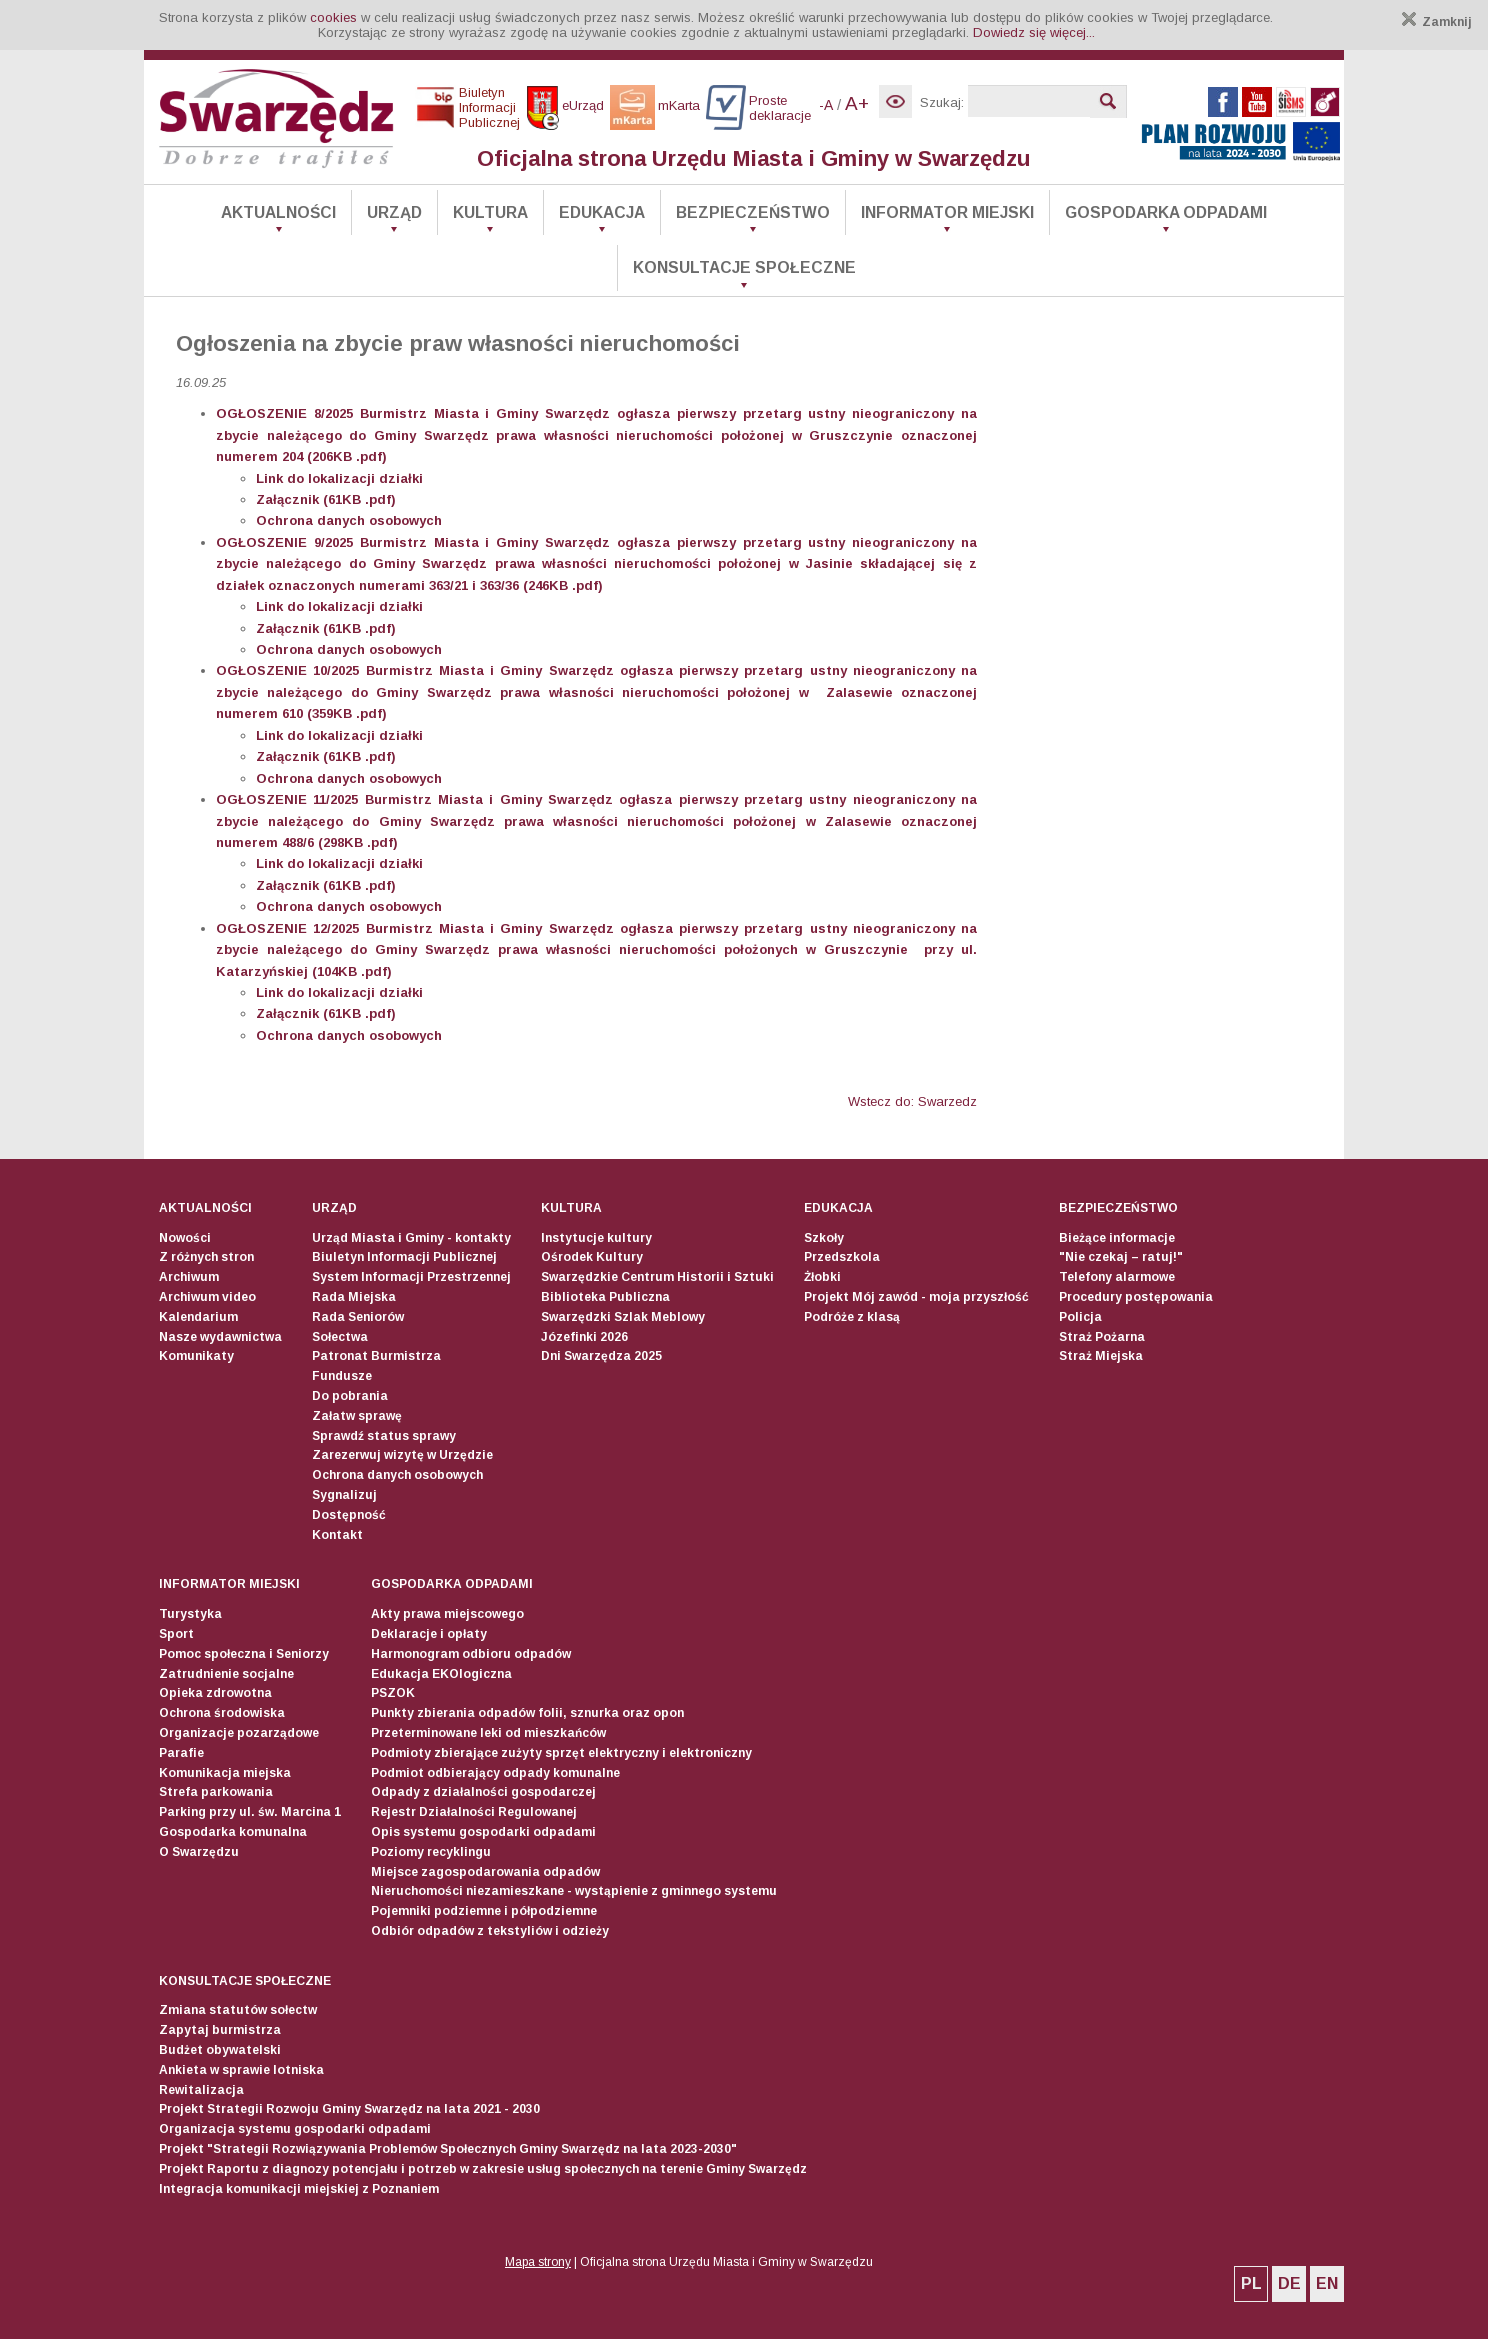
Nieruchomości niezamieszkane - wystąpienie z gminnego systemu (574, 1891)
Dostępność (349, 1515)
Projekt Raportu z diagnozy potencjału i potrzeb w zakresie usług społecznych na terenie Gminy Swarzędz (483, 2169)
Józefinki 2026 (584, 1337)
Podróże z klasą (852, 1317)
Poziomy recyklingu (431, 1852)
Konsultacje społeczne (744, 267)
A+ (857, 103)
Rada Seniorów (358, 1317)
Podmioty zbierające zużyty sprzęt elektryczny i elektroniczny (561, 1753)
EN (1327, 2283)
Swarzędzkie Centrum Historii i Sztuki (657, 1277)
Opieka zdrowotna (215, 1693)
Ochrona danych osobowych (397, 1475)
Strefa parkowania (216, 1792)
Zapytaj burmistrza (220, 2030)
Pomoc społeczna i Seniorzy (244, 1654)
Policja (1080, 1317)
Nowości (185, 1238)
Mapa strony (538, 2262)
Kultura (490, 212)
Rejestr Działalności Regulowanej (474, 1812)
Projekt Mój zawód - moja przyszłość (916, 1297)
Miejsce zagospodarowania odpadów (485, 1872)
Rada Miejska (354, 1297)
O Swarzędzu (199, 1852)
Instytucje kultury (596, 1238)
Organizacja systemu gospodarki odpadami (295, 2129)
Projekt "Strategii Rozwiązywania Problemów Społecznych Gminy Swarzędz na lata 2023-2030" (448, 2149)
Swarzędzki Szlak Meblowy (623, 1317)
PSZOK (393, 1693)
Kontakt (337, 1535)
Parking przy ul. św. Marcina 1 (250, 1812)
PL (1251, 2283)
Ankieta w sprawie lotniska (241, 2070)
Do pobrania (350, 1396)
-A (826, 105)
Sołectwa (340, 1337)
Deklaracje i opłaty (429, 1634)
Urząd (394, 212)
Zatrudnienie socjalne (226, 1674)
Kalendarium (198, 1317)
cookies (333, 17)
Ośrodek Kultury (592, 1257)
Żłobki (822, 1277)
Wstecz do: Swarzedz (912, 1101)
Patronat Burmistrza (376, 1356)
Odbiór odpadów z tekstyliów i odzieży (490, 1931)
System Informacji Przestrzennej (411, 1277)
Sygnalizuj (344, 1495)
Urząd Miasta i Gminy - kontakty (411, 1238)
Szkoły (824, 1238)
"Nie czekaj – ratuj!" (1121, 1257)
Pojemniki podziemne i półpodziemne (484, 1911)
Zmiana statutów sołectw (238, 2010)
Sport (176, 1634)
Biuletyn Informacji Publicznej (404, 1257)
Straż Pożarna (1102, 1337)
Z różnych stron (206, 1257)
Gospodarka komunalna (233, 1832)
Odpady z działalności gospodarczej (483, 1792)
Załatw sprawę (357, 1416)
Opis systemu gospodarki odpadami (483, 1832)
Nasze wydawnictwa (220, 1337)
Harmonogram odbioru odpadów (471, 1654)
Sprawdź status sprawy (384, 1436)
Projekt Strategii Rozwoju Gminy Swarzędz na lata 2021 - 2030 (349, 2109)
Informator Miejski (947, 212)
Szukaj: (942, 102)
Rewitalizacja (201, 2090)
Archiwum (189, 1277)
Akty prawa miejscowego (447, 1614)
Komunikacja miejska (225, 1773)
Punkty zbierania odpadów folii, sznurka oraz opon (527, 1713)
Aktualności (278, 212)
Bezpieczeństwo (753, 212)
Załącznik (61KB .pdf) (326, 499)
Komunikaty (196, 1356)
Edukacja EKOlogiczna (441, 1674)
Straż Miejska (1101, 1356)
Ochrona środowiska (222, 1713)
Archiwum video (207, 1297)
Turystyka (190, 1614)
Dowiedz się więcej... (1034, 32)
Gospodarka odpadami (1166, 212)
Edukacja (602, 212)
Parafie (181, 1753)
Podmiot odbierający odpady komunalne (495, 1773)
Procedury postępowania (1136, 1297)
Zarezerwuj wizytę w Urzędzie (402, 1455)
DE (1289, 2283)
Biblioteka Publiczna (605, 1297)
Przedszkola (842, 1257)
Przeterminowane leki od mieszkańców (488, 1733)
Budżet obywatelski (220, 2050)
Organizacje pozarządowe (239, 1733)
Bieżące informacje (1117, 1238)
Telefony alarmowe (1117, 1277)
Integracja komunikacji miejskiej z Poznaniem (299, 2189)
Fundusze (342, 1376)
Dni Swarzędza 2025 (601, 1356)
